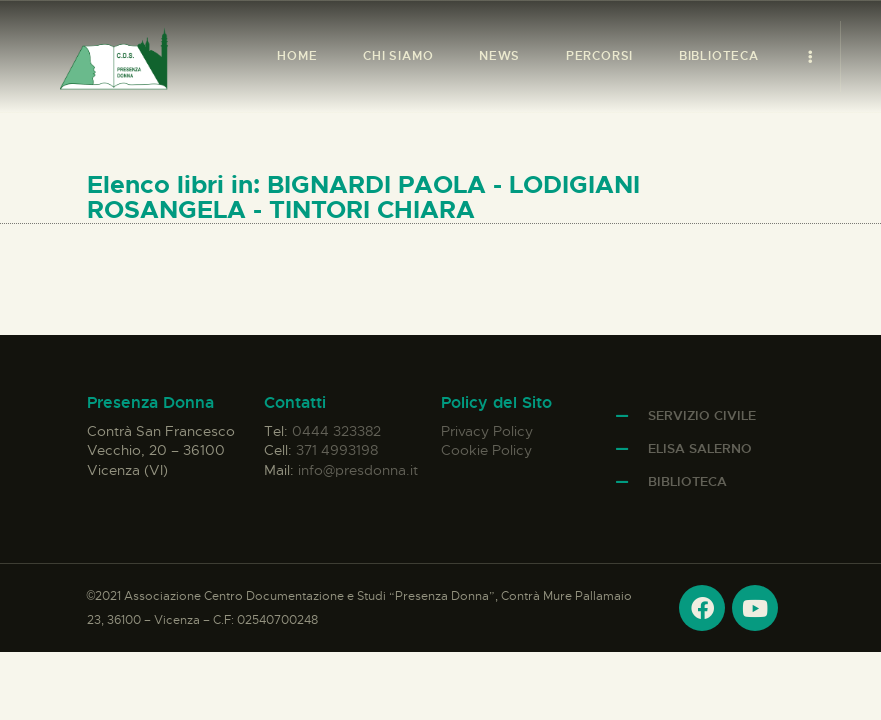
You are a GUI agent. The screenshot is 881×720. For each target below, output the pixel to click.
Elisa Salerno (700, 448)
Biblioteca (687, 481)
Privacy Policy (487, 431)
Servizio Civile (702, 415)
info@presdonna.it (358, 470)
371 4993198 (337, 450)
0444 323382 (336, 431)
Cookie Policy (486, 450)
